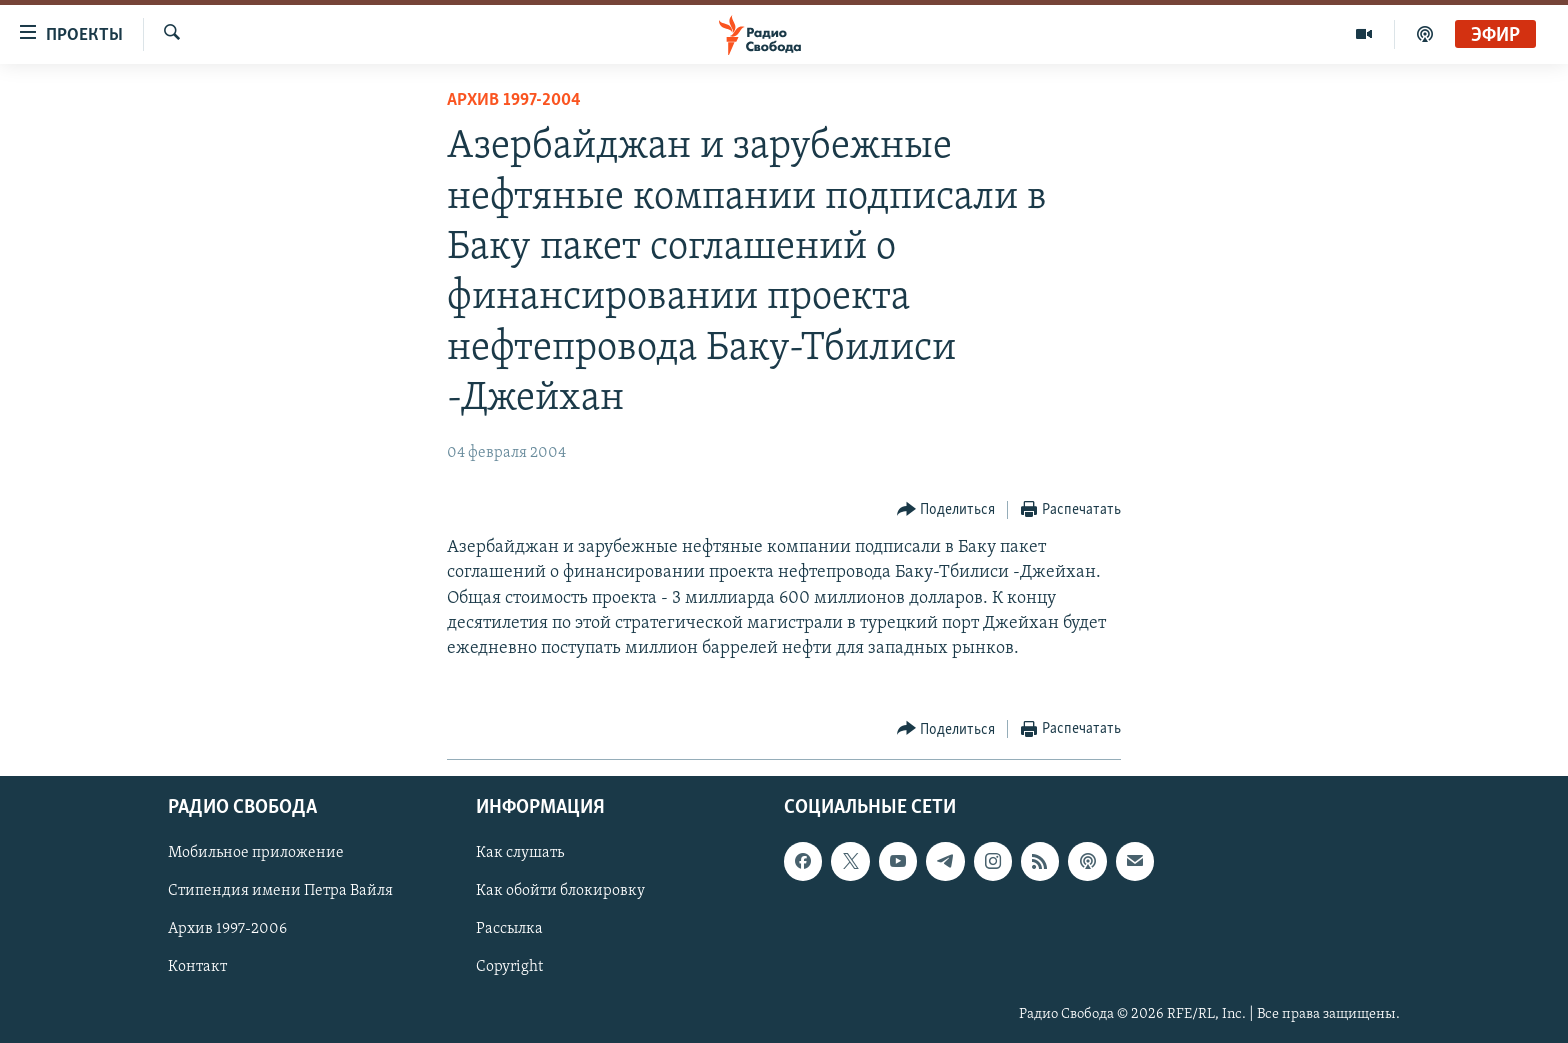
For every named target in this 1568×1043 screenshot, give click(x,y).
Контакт (197, 968)
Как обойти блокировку (560, 892)
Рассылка (509, 930)
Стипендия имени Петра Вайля (280, 892)
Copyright (509, 968)
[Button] (946, 510)
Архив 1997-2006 (227, 930)
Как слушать (520, 854)
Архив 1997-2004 (514, 100)
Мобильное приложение (256, 854)
